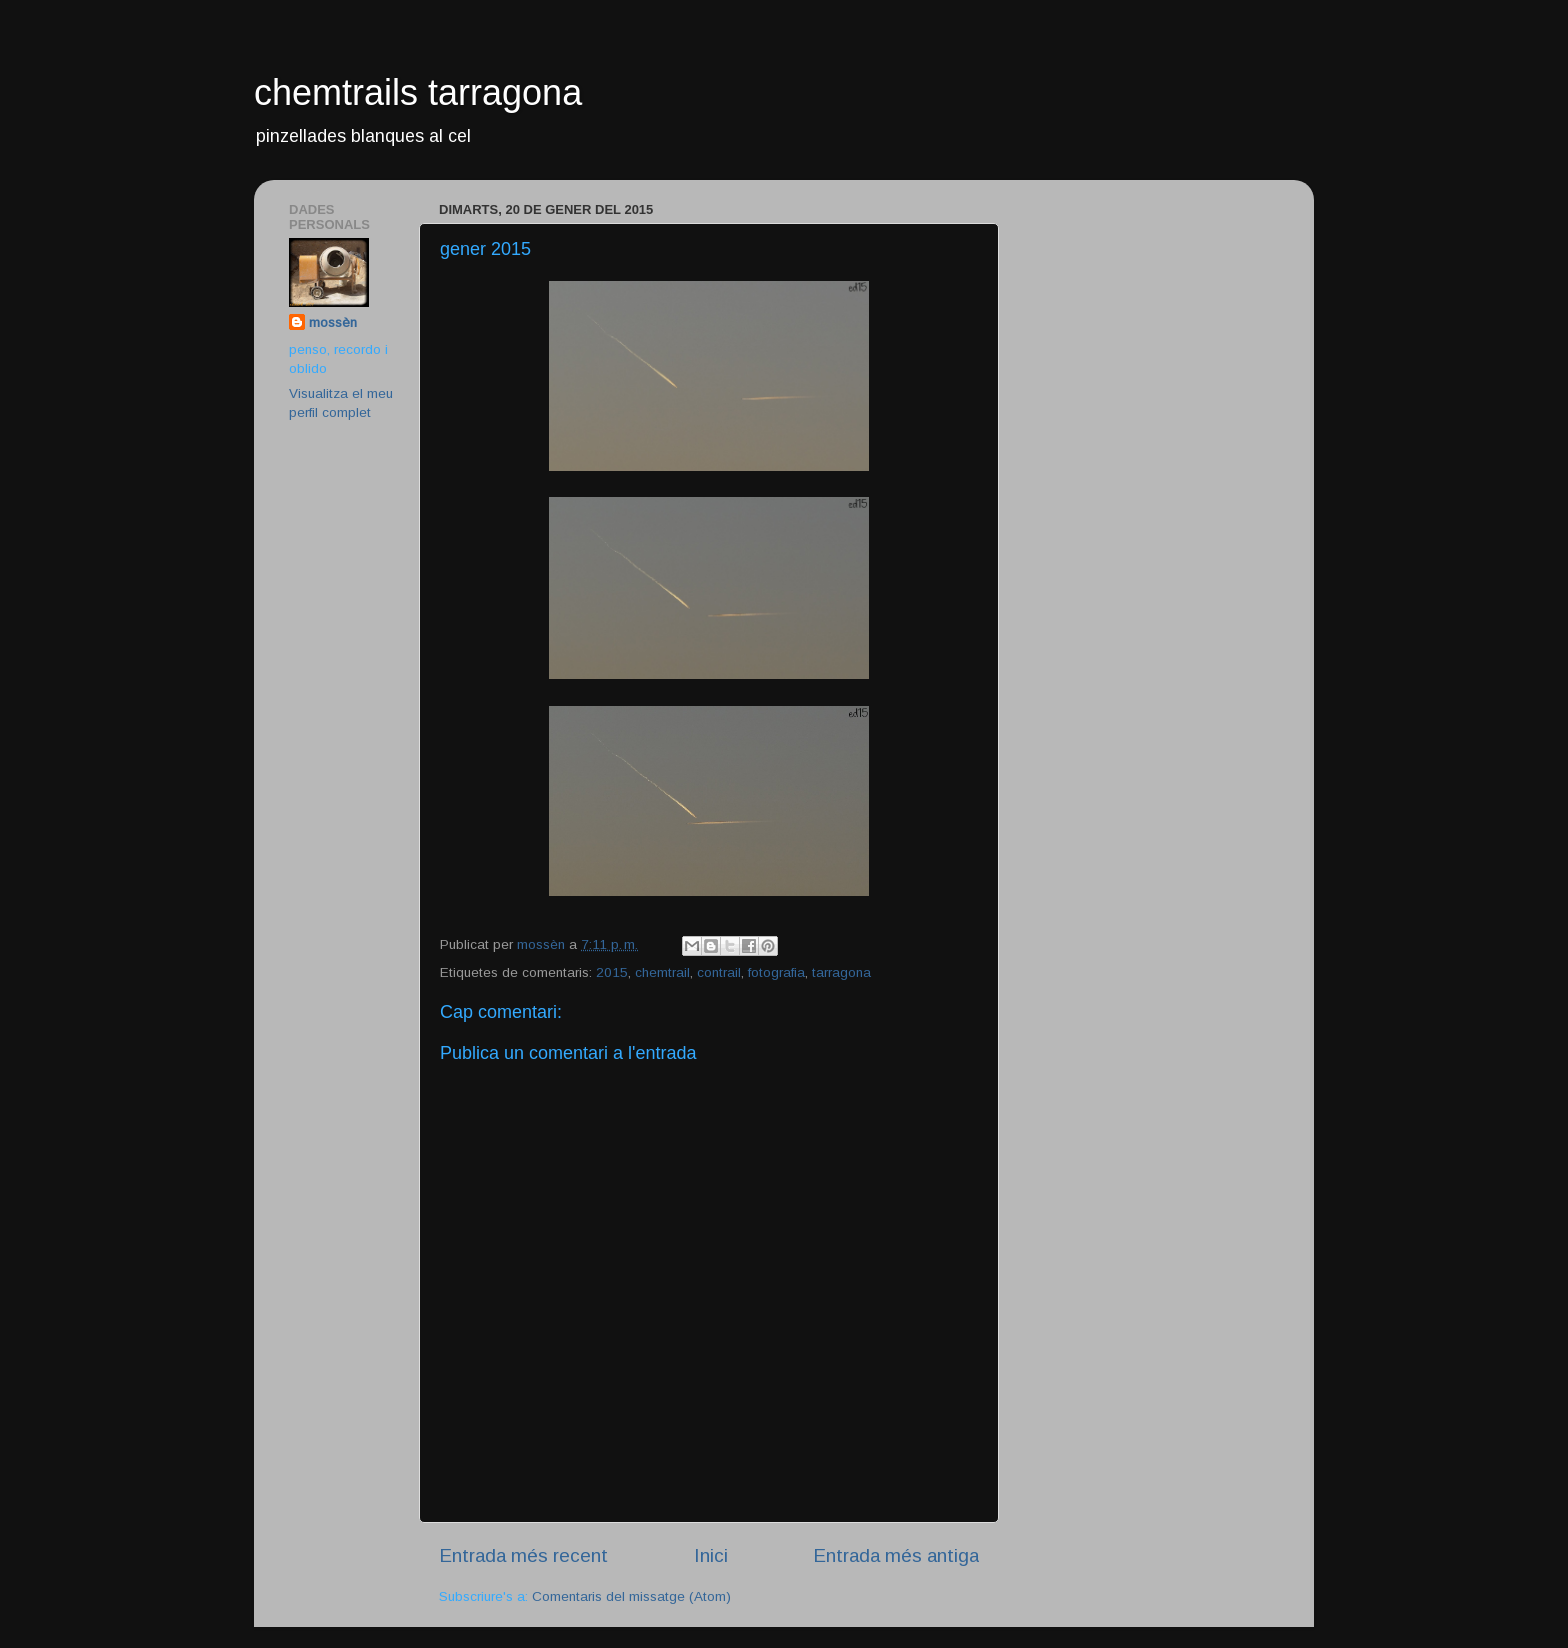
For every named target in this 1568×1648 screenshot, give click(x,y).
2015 (612, 972)
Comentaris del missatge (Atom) (631, 1596)
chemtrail (662, 972)
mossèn (333, 322)
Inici (711, 1555)
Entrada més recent (523, 1555)
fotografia (776, 972)
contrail (719, 972)
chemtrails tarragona (418, 92)
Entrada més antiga (896, 1555)
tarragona (841, 972)
